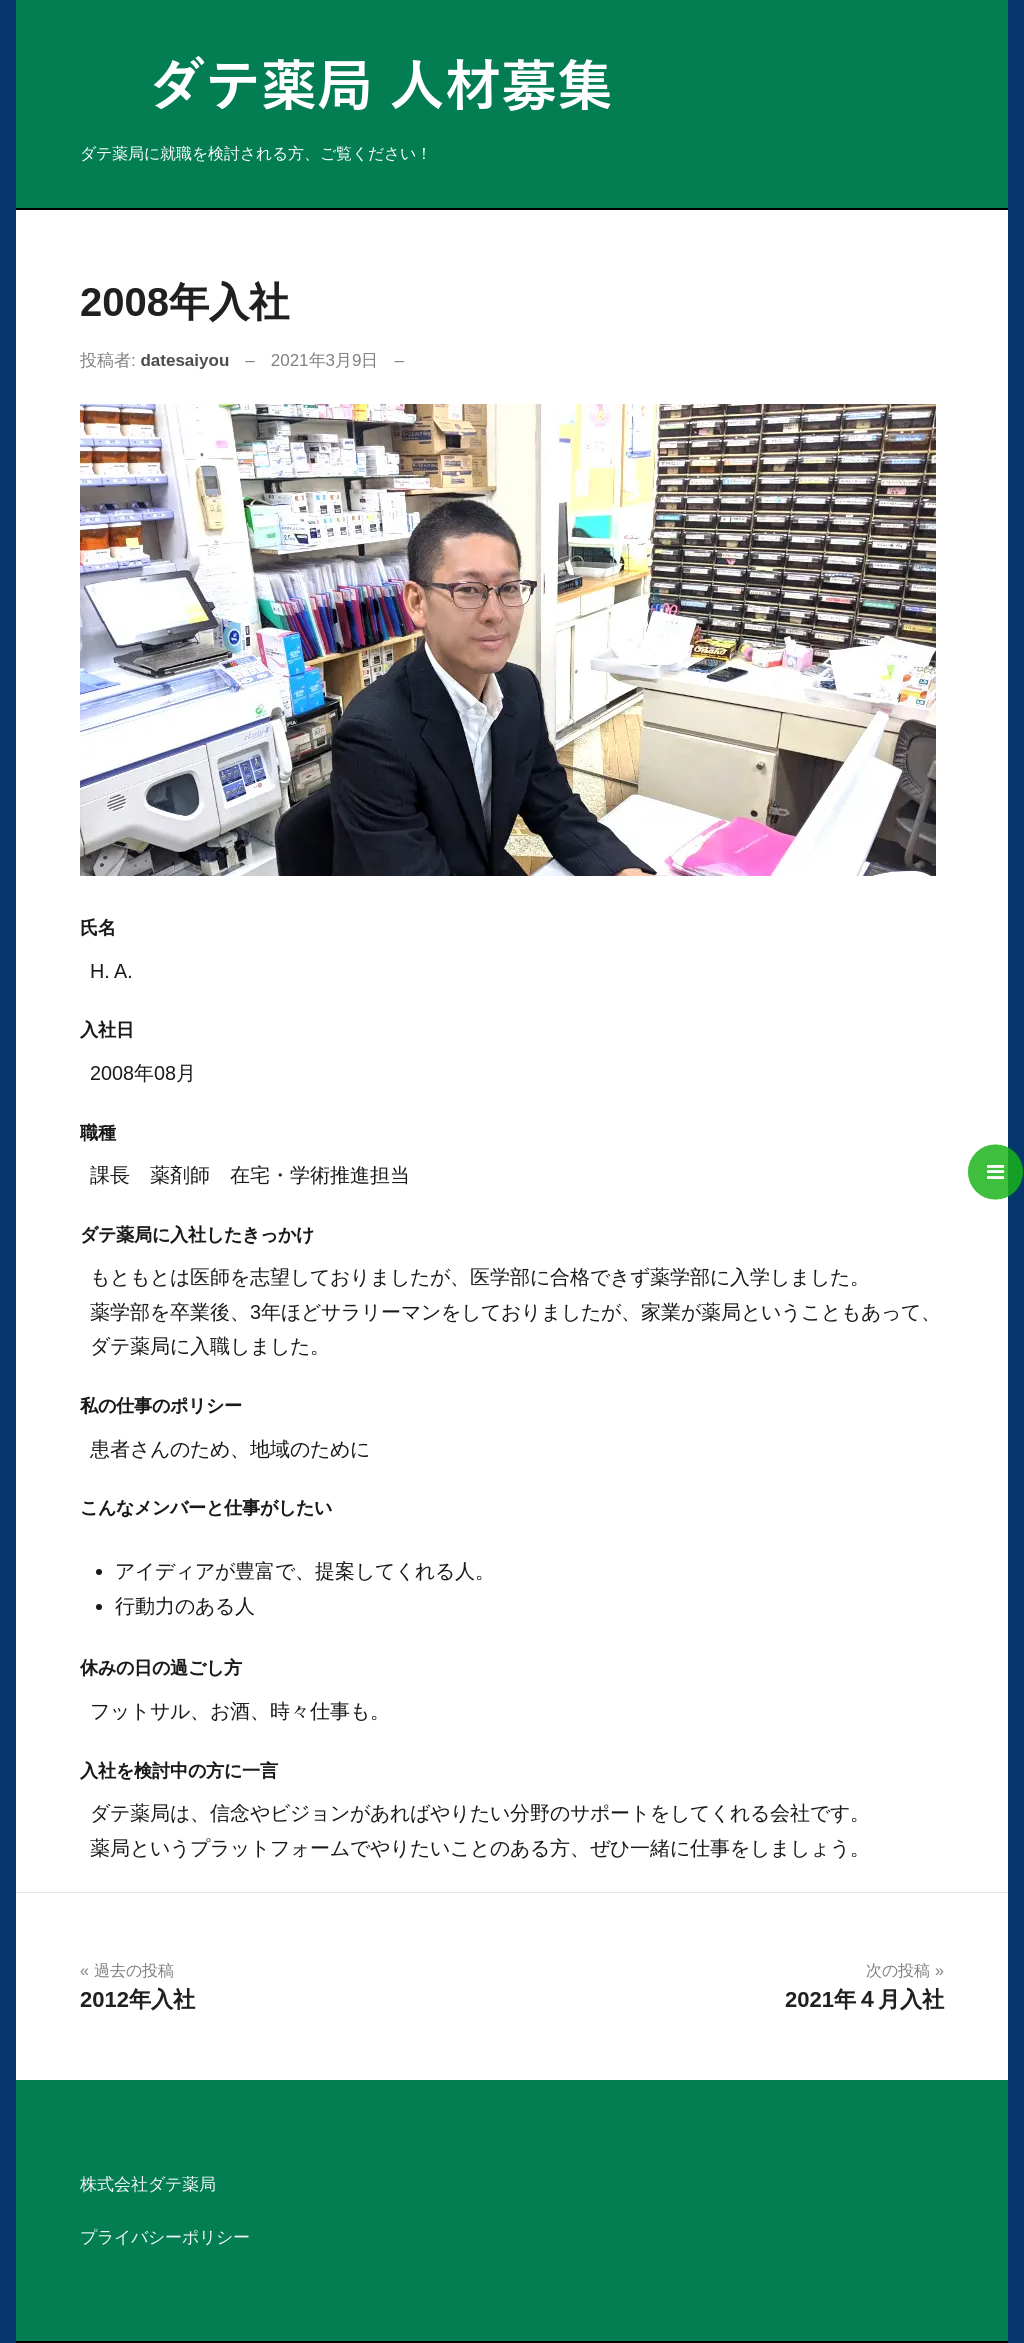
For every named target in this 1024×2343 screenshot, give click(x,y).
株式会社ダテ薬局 (148, 2184)
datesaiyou (184, 360)
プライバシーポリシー (165, 2237)
